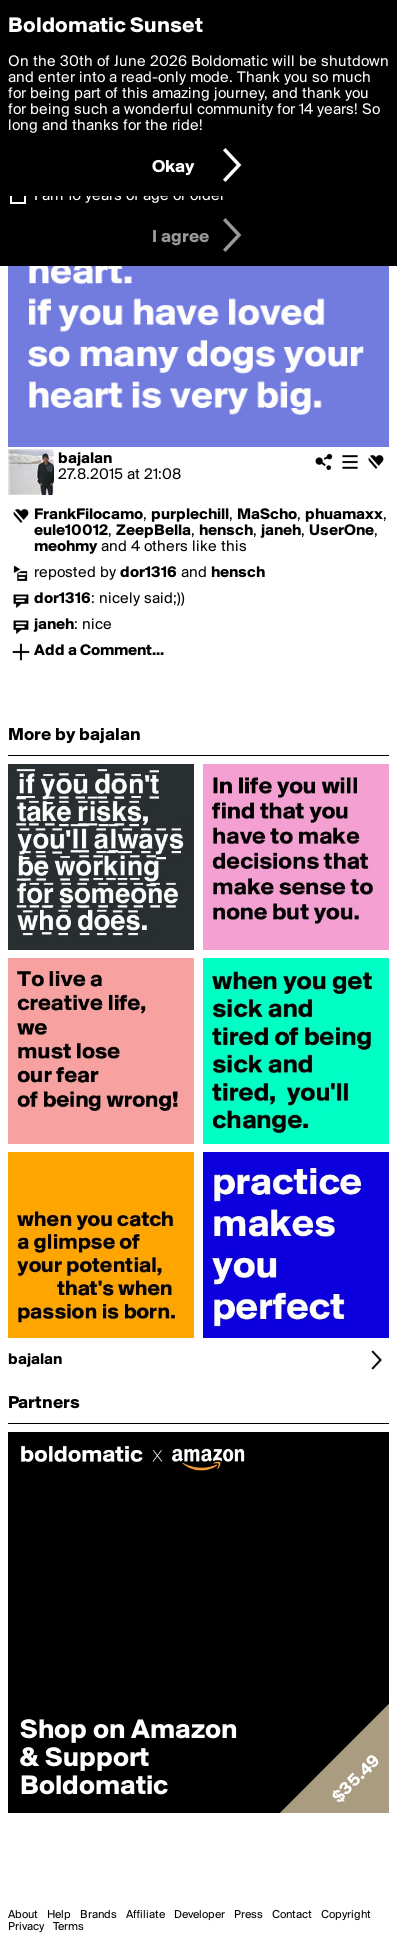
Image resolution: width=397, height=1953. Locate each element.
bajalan (85, 459)
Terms (68, 1927)
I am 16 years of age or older (129, 196)
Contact (292, 1915)
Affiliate (145, 1915)
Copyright (346, 1915)
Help (59, 1915)
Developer (199, 1915)
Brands (98, 1915)
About (23, 1915)
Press (248, 1915)
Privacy (26, 1927)
